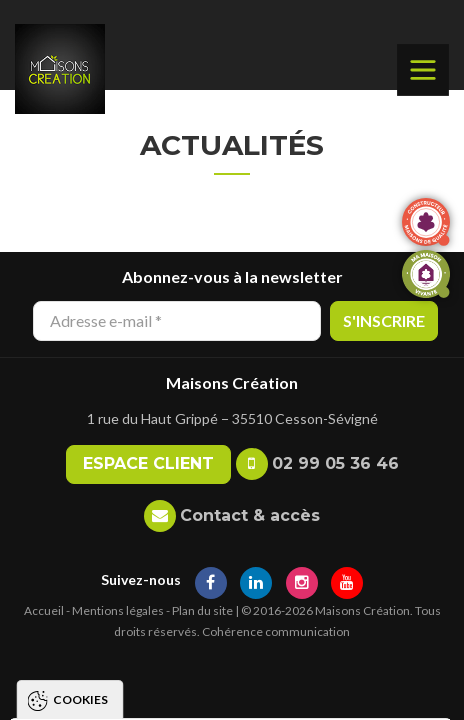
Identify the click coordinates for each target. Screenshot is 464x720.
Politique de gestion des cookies (154, 569)
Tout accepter (222, 618)
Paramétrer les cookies (223, 694)
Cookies (80, 376)
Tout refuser (223, 656)
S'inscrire (384, 320)
